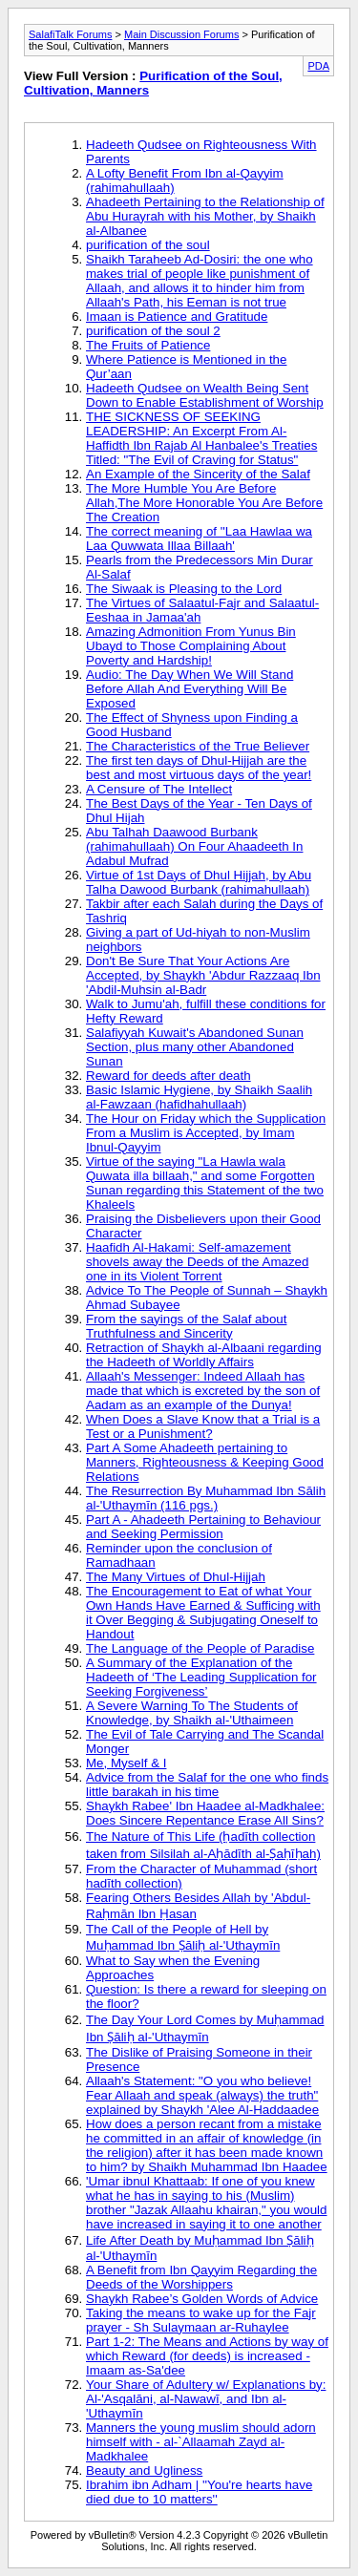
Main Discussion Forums (181, 34)
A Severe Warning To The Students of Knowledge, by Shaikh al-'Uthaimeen (192, 1713)
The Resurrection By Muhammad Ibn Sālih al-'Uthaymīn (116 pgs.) (206, 1498)
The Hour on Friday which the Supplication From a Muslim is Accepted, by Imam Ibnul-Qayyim (206, 1132)
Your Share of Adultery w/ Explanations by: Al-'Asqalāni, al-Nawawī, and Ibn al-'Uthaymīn (206, 2398)
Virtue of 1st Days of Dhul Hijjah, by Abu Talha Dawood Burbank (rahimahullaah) (198, 882)
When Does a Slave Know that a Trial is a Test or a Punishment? (203, 1426)
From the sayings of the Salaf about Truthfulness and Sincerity (186, 1326)
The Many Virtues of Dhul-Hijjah (175, 1577)
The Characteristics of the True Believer (197, 746)
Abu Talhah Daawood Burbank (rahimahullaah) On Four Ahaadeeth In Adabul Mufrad (194, 846)
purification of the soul (148, 245)
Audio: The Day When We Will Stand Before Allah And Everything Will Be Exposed (189, 688)
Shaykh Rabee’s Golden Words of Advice (202, 2298)
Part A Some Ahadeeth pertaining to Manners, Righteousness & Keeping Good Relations (205, 1462)
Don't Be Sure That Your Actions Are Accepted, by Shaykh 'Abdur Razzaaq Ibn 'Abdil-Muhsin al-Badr (203, 975)
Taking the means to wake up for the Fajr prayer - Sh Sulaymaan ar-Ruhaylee (201, 2320)
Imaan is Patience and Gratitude (176, 316)
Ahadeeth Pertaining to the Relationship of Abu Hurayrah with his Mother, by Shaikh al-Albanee (205, 216)
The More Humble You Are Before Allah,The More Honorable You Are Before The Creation (204, 502)
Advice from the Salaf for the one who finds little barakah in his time (207, 1784)
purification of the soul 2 (153, 331)
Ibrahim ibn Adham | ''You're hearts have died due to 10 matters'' (199, 2492)
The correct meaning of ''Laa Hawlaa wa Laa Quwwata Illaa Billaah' (199, 538)
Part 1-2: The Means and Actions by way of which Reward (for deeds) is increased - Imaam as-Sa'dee (207, 2355)
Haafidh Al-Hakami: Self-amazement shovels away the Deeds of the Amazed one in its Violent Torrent (197, 1261)
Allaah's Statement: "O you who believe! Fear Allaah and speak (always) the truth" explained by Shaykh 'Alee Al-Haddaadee (202, 2095)
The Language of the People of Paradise (200, 1648)
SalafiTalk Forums (70, 34)
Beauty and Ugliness (144, 2470)
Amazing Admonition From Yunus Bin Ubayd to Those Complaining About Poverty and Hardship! (191, 645)
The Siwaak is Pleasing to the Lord (184, 588)
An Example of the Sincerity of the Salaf (198, 474)
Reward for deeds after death (168, 1075)
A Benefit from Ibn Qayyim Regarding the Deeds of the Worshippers (201, 2277)
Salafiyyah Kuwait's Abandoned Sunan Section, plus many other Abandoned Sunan (195, 1046)
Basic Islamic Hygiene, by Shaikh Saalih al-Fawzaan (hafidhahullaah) (199, 1097)
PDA (318, 66)
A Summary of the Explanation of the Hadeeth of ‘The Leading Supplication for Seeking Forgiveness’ (201, 1677)
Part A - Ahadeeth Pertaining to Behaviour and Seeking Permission (203, 1526)
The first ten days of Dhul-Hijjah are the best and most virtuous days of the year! (198, 767)
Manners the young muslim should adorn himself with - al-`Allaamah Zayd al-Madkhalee (201, 2441)
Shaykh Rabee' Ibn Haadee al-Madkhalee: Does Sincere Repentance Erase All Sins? (205, 1813)
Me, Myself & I (126, 1763)
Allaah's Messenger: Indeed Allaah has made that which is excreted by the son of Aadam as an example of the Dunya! (203, 1390)
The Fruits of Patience (148, 345)
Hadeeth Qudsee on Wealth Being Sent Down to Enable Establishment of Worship (205, 395)
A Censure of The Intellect (159, 789)
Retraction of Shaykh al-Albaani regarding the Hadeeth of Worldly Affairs (204, 1355)
